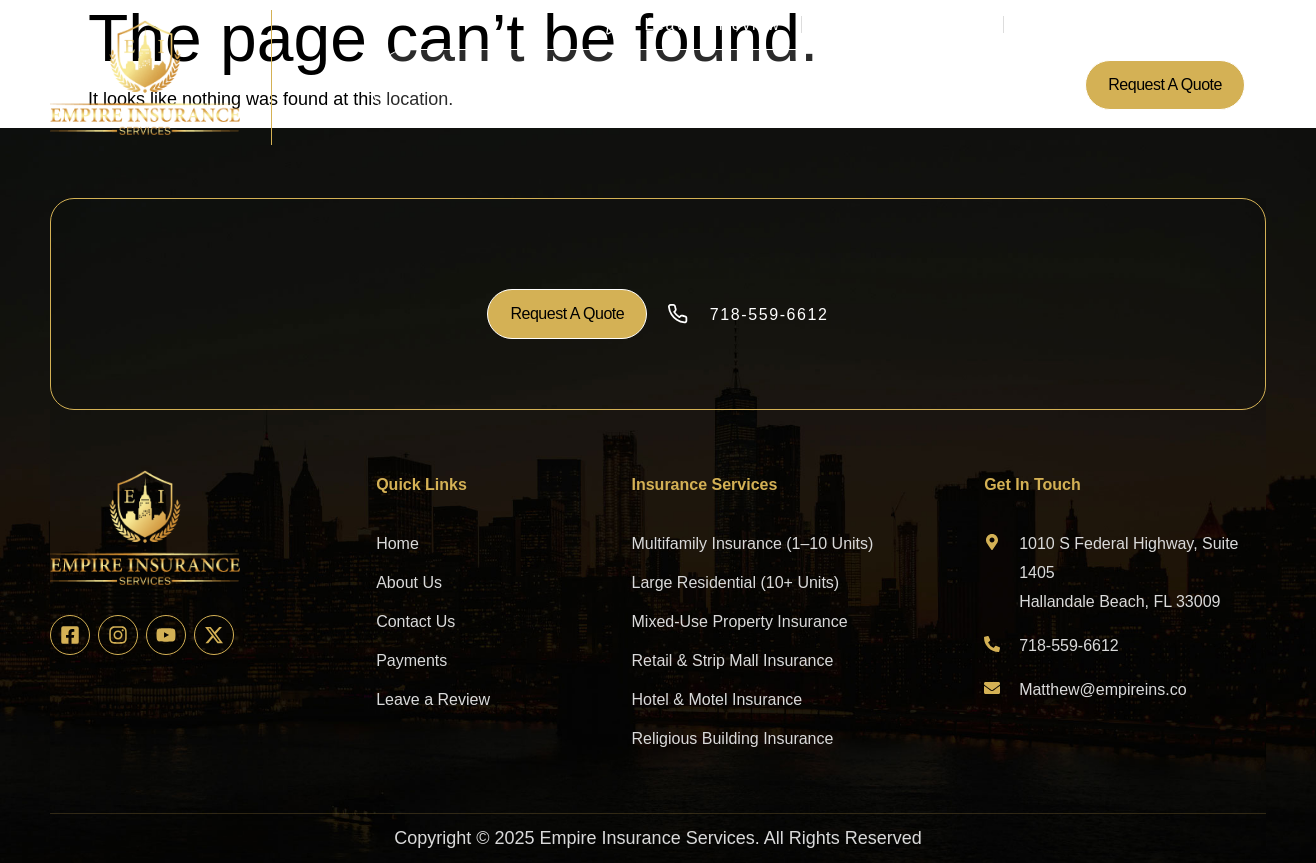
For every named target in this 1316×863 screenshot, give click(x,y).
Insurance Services (644, 84)
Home (429, 84)
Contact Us (883, 84)
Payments (783, 84)
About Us (508, 84)
